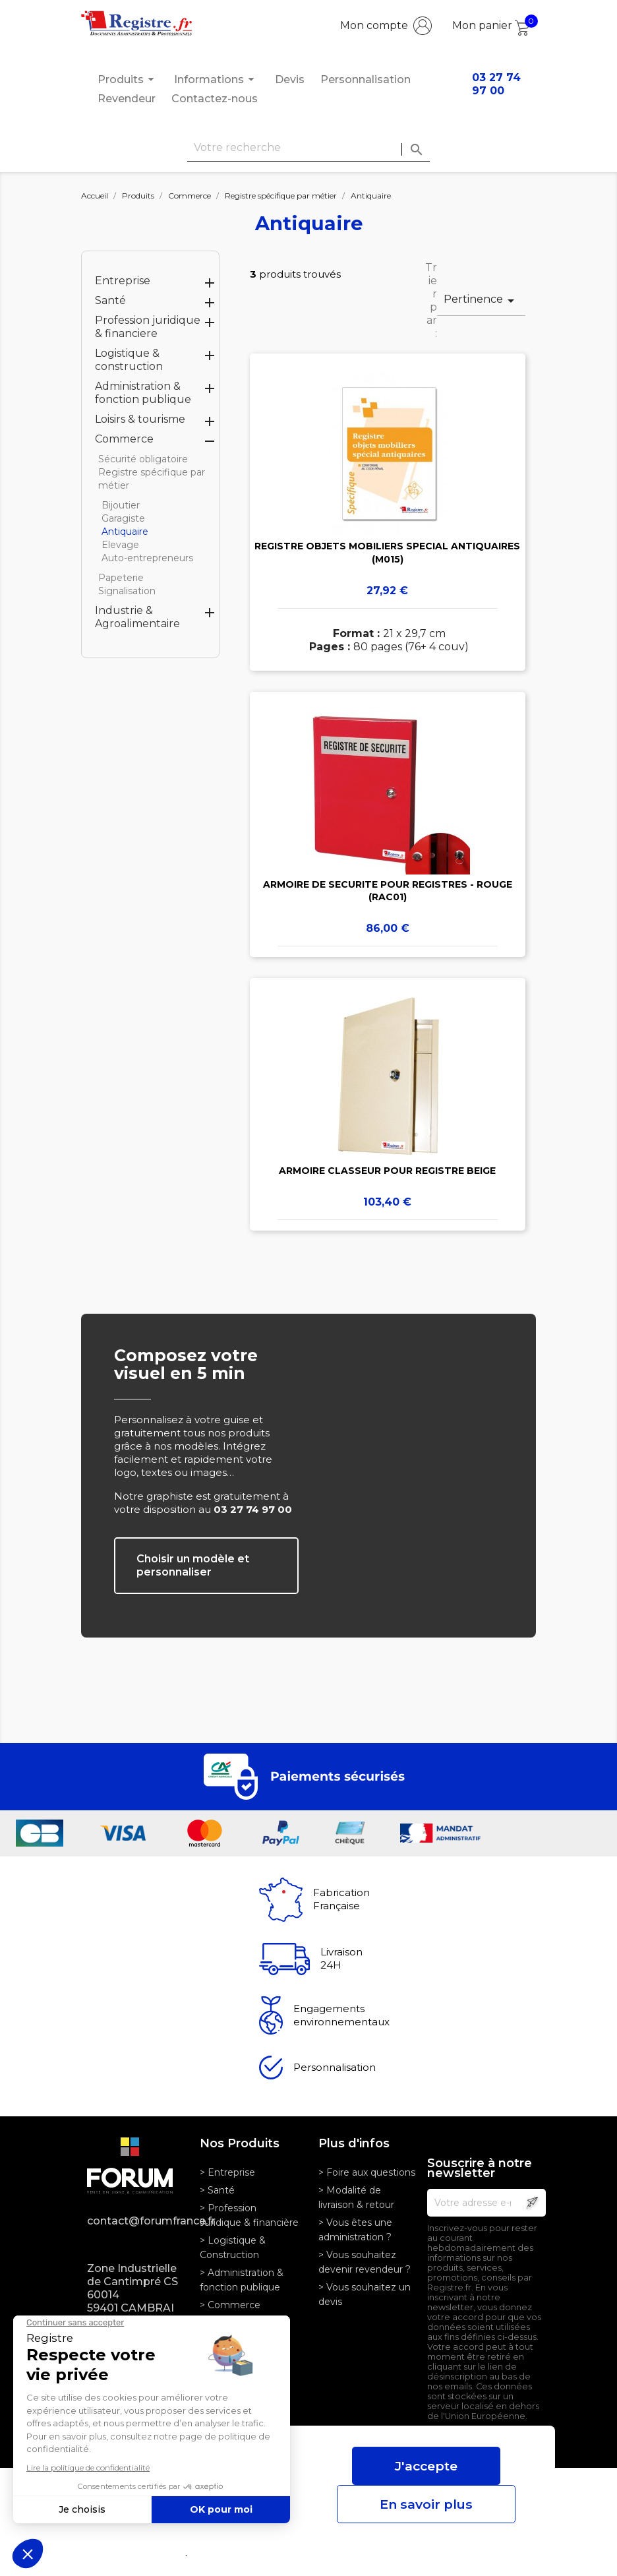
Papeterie (121, 578)
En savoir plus (426, 2504)
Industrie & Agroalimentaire (137, 617)
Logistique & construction (129, 360)
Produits (128, 79)
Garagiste (123, 518)
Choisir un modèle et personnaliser (192, 1565)
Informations (216, 79)
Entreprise (122, 280)
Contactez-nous (214, 98)
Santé (110, 300)
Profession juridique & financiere (147, 327)
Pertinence (481, 301)
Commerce (124, 439)
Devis (290, 79)
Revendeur (127, 98)
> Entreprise (227, 2172)
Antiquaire (125, 531)
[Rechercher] (308, 148)
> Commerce (230, 2305)
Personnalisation (365, 79)
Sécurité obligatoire (143, 459)
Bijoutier (121, 505)
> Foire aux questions (366, 2172)
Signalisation (127, 591)
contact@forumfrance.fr (133, 2221)
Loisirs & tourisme (140, 419)
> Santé (217, 2190)
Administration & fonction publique (143, 393)
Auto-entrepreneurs (147, 558)
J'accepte (426, 2466)
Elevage (120, 545)
